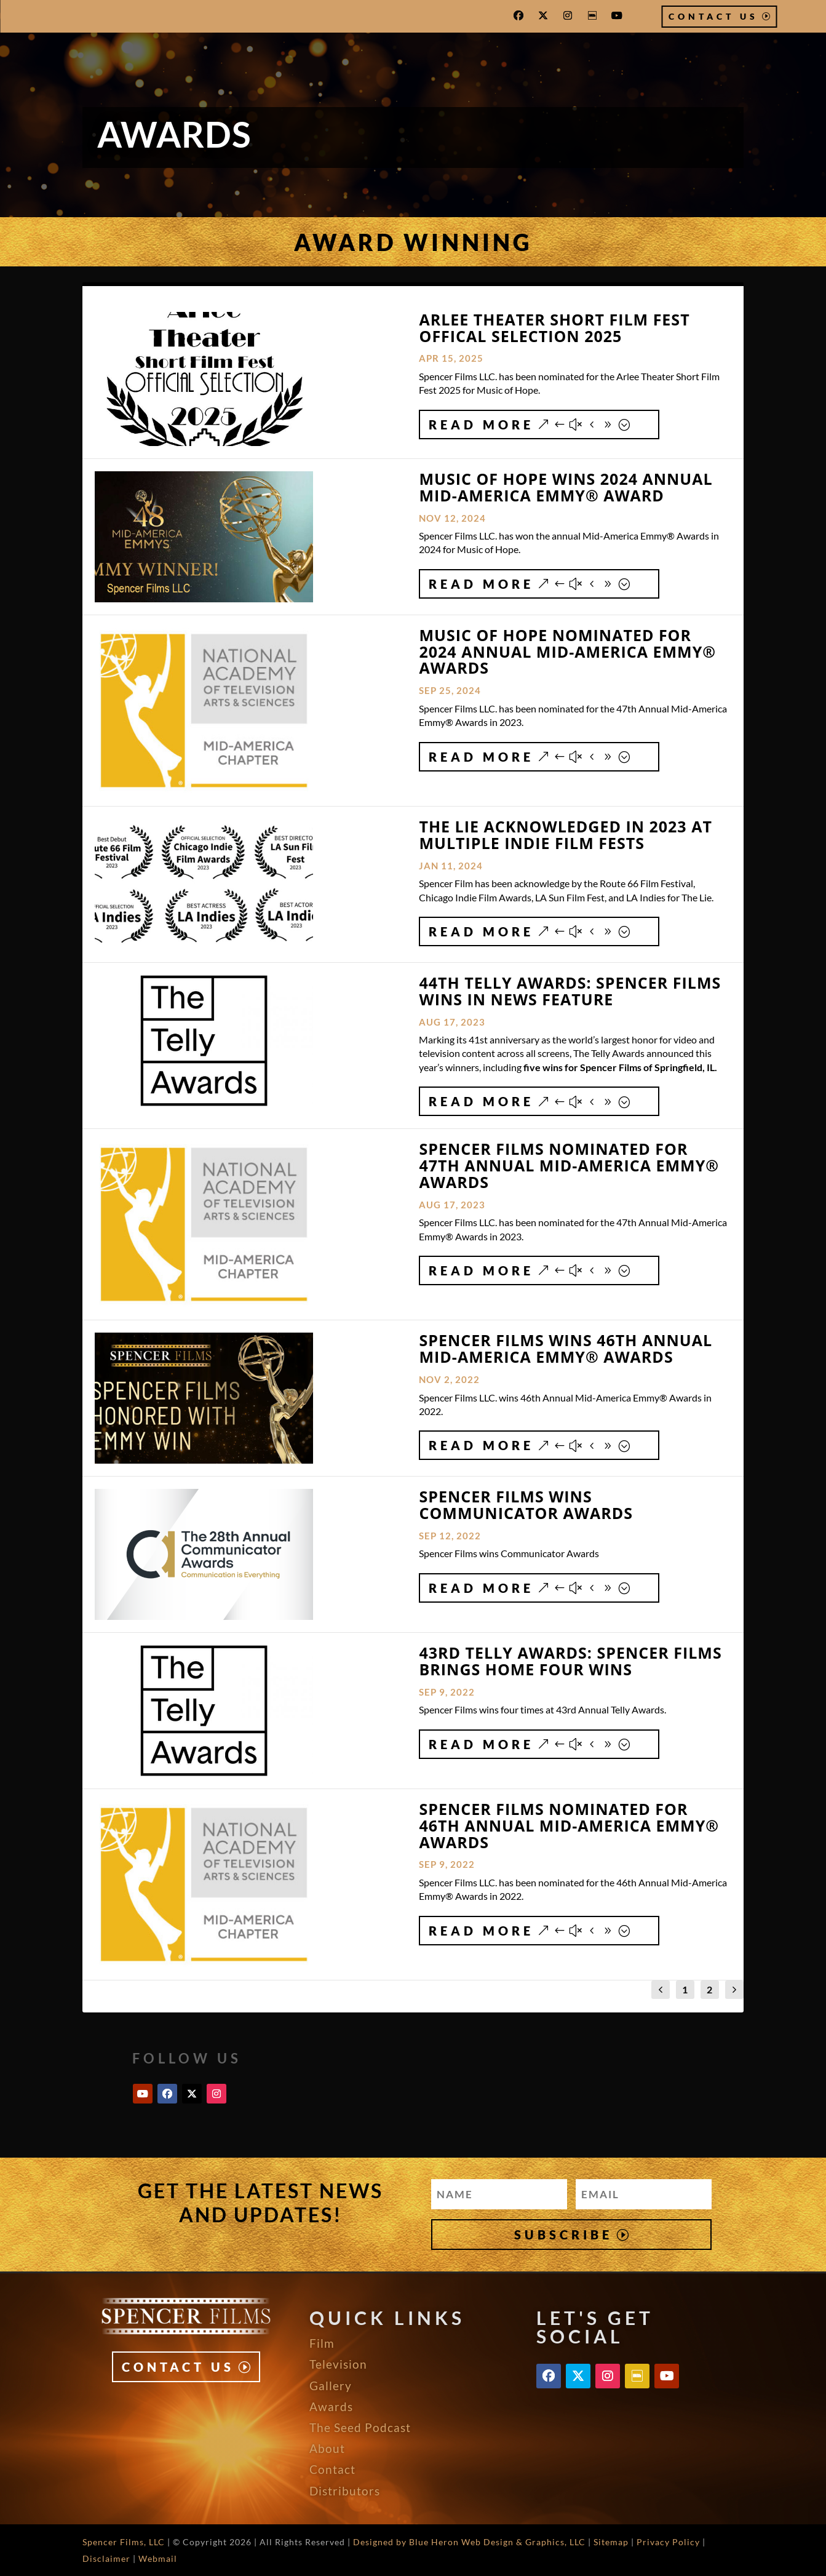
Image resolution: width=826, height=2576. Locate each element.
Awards (331, 2406)
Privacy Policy (668, 2542)
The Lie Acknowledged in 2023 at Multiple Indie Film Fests (565, 834)
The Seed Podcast (360, 2427)
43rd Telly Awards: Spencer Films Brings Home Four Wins (570, 1661)
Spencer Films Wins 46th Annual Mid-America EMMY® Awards (565, 1348)
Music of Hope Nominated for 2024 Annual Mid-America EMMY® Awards (567, 651)
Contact (332, 2469)
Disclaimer (106, 2558)
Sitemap (611, 2542)
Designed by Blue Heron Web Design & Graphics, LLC (469, 2542)
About (327, 2448)
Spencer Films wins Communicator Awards (525, 1504)
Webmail (157, 2558)
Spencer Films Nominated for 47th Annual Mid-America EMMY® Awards (569, 1165)
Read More (481, 424)
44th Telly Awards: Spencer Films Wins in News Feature (570, 991)
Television (338, 2364)
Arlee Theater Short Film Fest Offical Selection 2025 (554, 327)
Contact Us (713, 16)
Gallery (330, 2386)
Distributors (344, 2491)
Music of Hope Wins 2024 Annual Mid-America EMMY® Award (565, 487)
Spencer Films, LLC (123, 2542)
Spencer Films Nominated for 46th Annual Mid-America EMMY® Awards (569, 1825)
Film (322, 2343)
